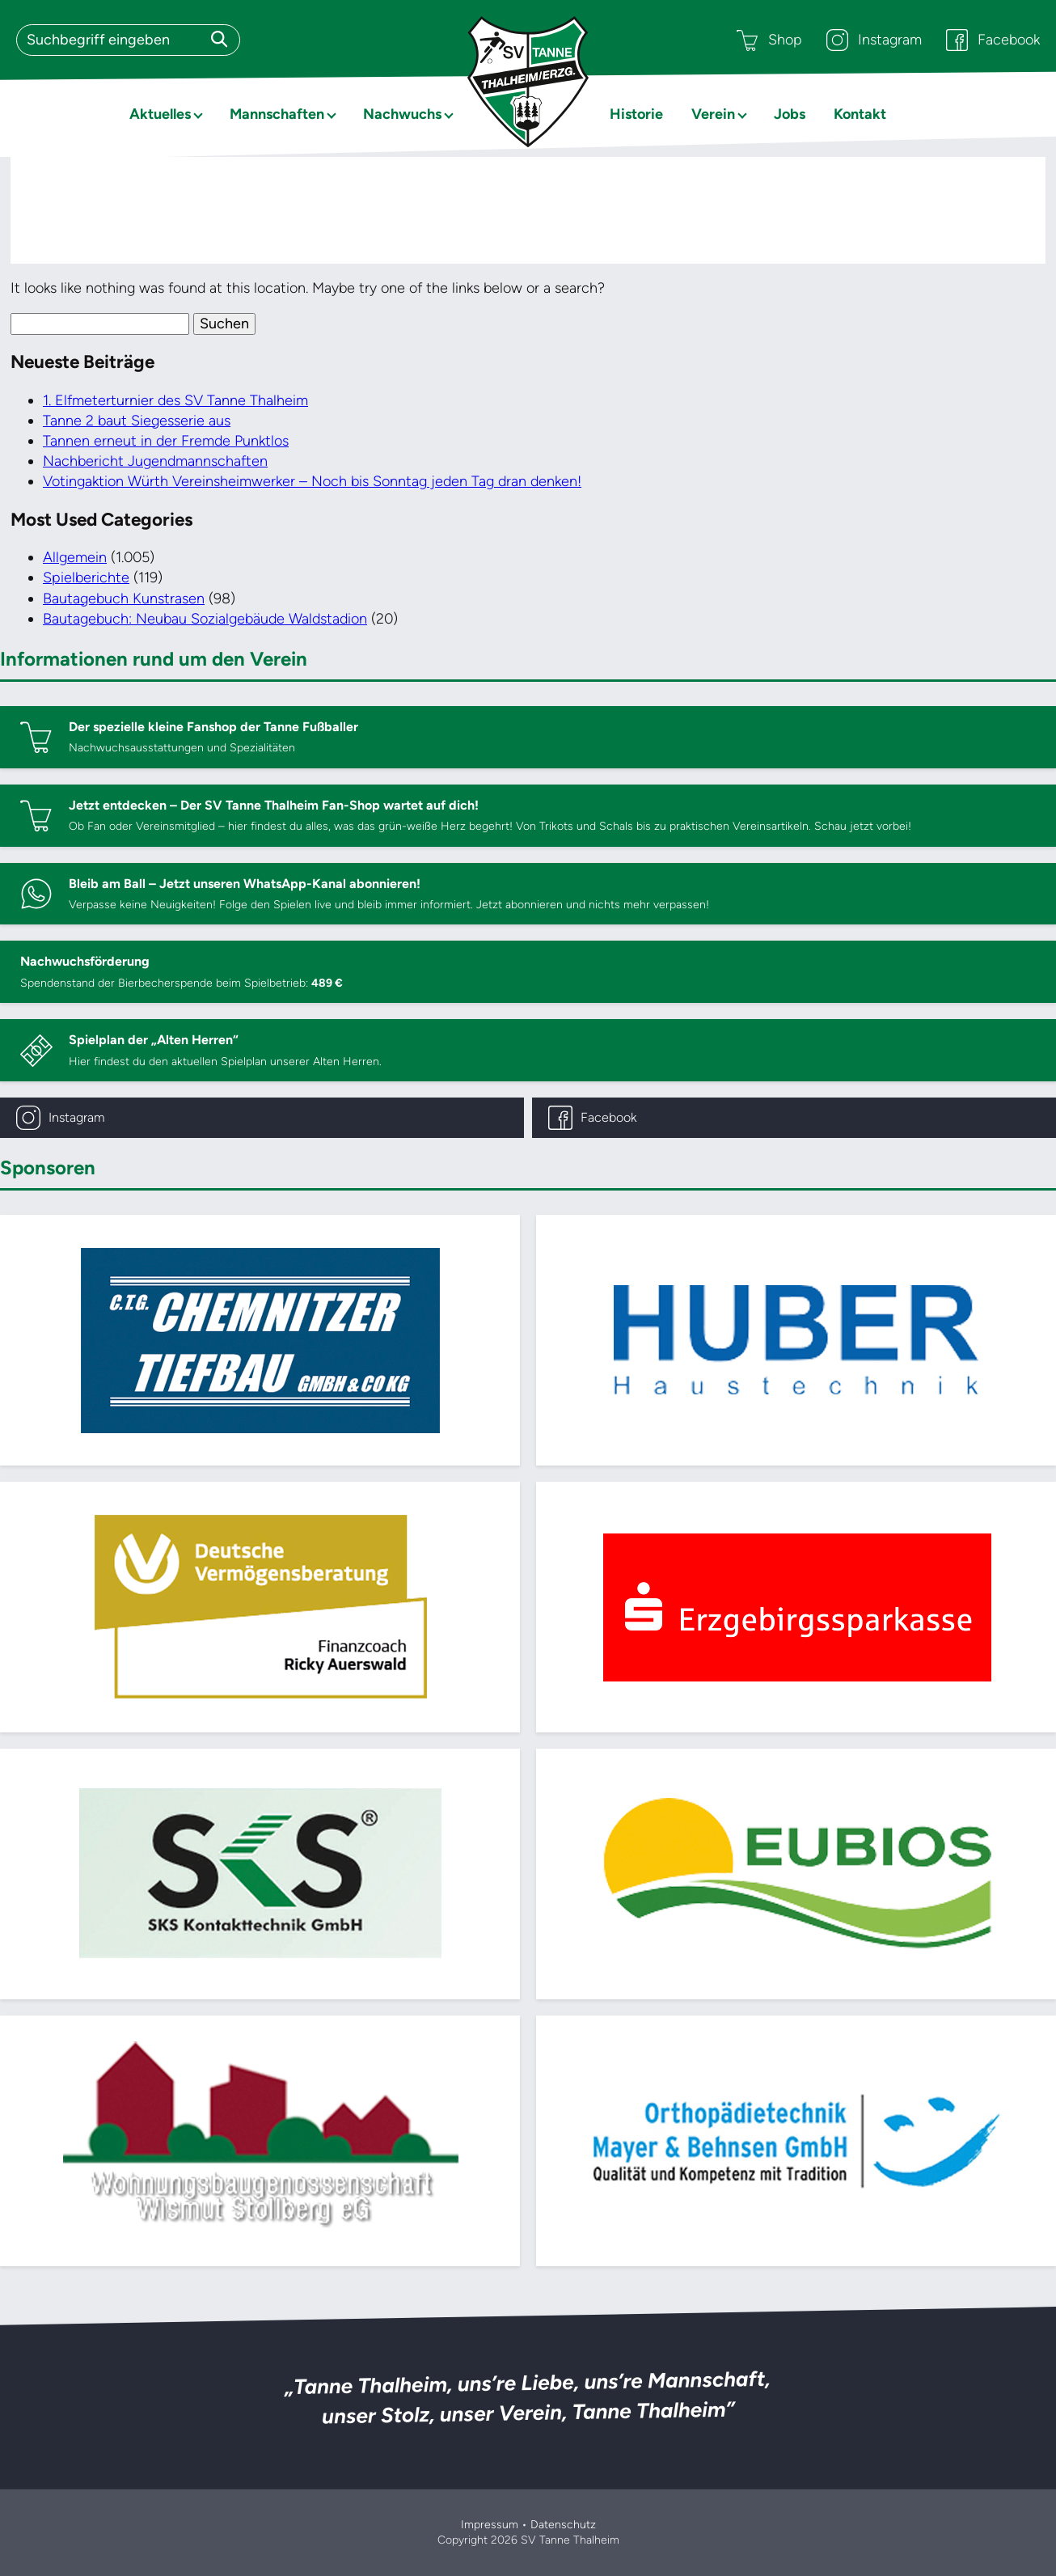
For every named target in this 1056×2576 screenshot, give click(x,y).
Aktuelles (160, 114)
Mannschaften (277, 114)
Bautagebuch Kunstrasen (124, 598)
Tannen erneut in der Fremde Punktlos (166, 441)
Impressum (489, 2525)
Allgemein (75, 557)
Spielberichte (86, 577)
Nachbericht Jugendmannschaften (155, 461)
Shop (769, 40)
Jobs (789, 114)
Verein (713, 114)
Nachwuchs (402, 114)
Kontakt (860, 114)
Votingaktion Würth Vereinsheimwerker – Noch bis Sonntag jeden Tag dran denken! (312, 481)
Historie (636, 114)
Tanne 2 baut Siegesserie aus (136, 420)
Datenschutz (563, 2525)
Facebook (993, 40)
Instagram (874, 40)
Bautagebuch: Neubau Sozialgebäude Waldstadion (205, 619)
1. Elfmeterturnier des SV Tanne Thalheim (175, 400)
